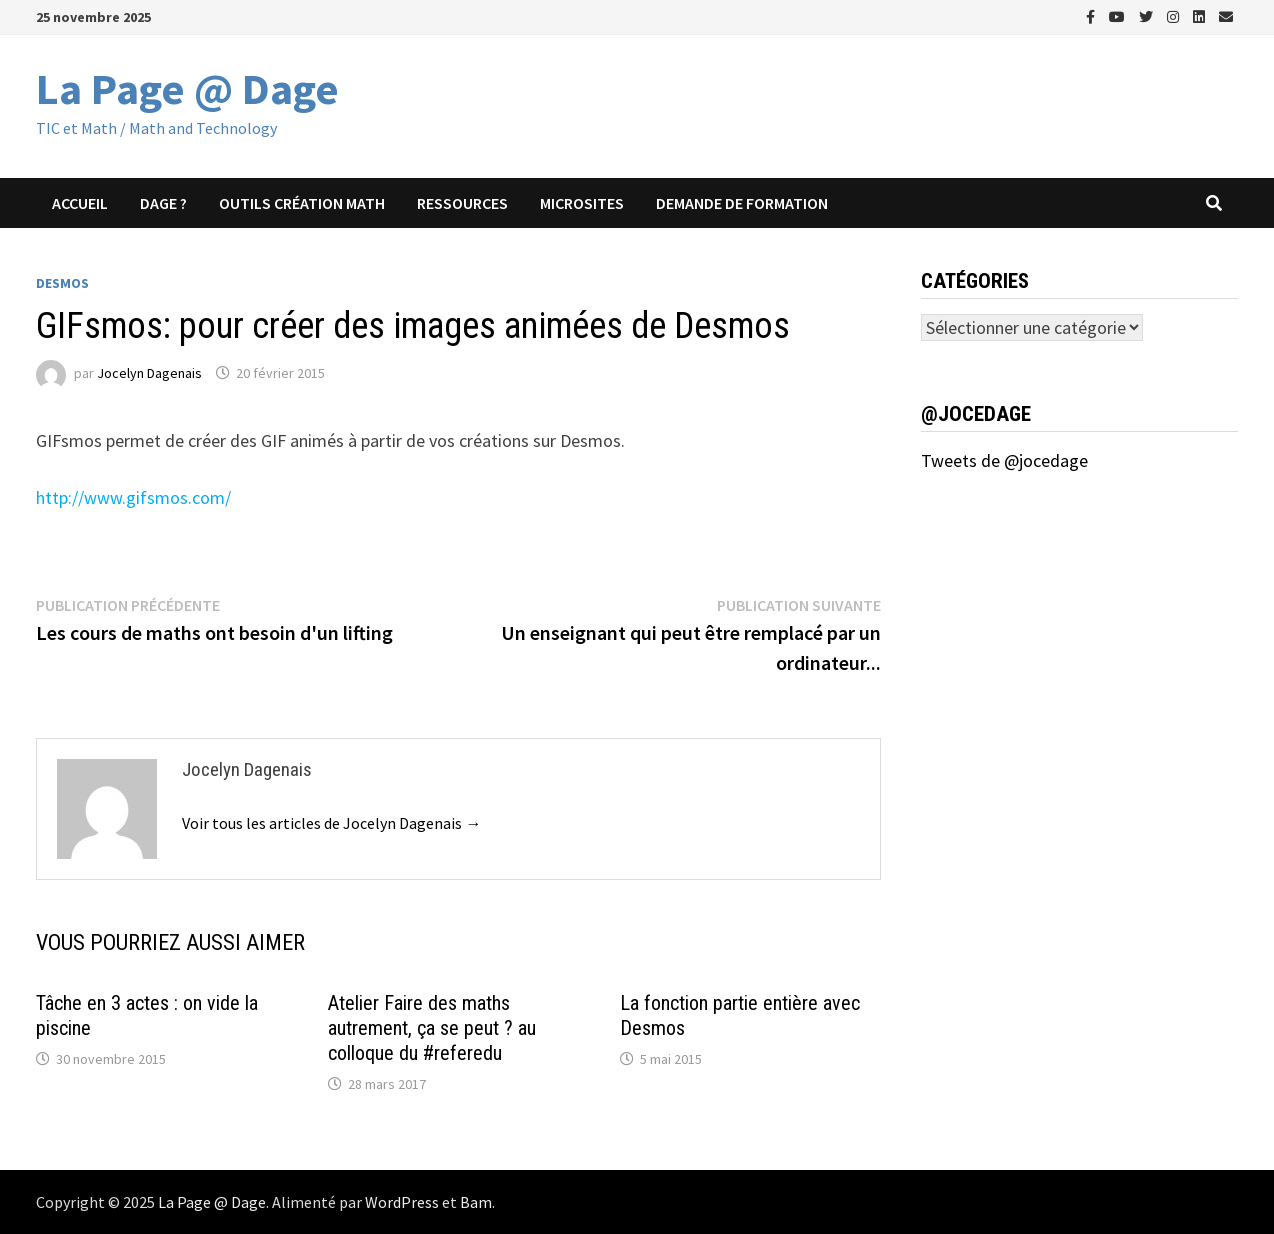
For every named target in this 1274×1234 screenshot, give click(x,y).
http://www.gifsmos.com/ (133, 497)
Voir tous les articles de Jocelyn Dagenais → (331, 823)
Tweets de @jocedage (1004, 460)
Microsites (582, 203)
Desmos (62, 283)
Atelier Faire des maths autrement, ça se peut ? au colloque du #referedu (432, 1028)
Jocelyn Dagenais (149, 373)
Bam (476, 1202)
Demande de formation (742, 203)
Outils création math (302, 203)
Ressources (462, 203)
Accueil (80, 203)
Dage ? (163, 203)
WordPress (402, 1202)
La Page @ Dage (187, 88)
